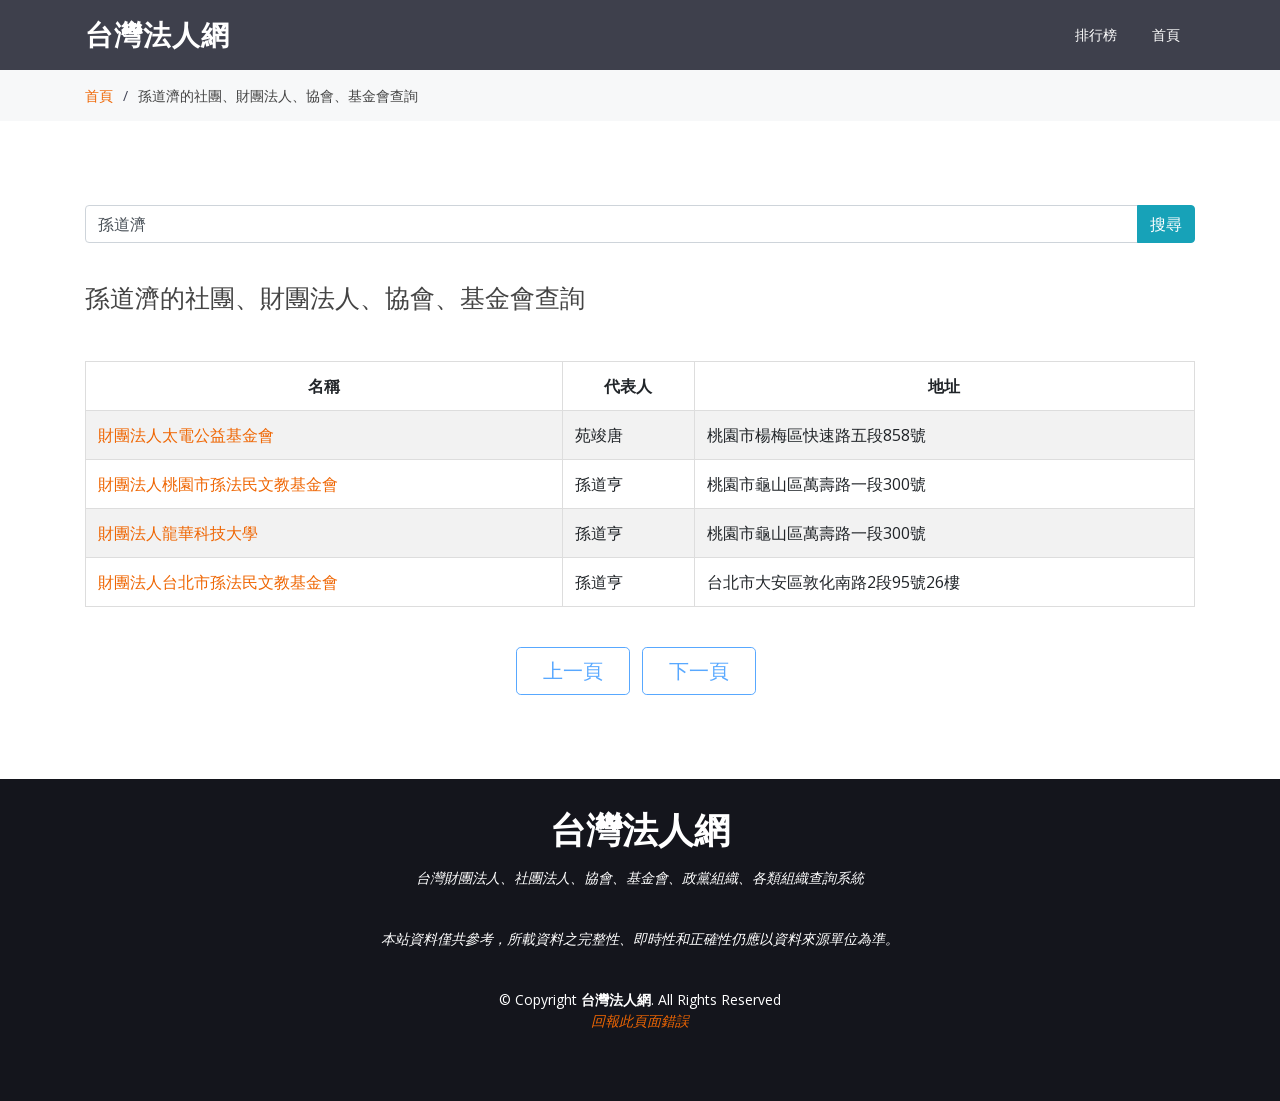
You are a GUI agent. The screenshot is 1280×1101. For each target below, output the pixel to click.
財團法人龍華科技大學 (178, 533)
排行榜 (1096, 34)
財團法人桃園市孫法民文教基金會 (218, 484)
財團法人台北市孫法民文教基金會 (218, 582)
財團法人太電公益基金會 (186, 435)
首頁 (1166, 34)
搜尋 (1166, 224)
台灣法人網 (157, 34)
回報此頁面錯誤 (640, 1020)
